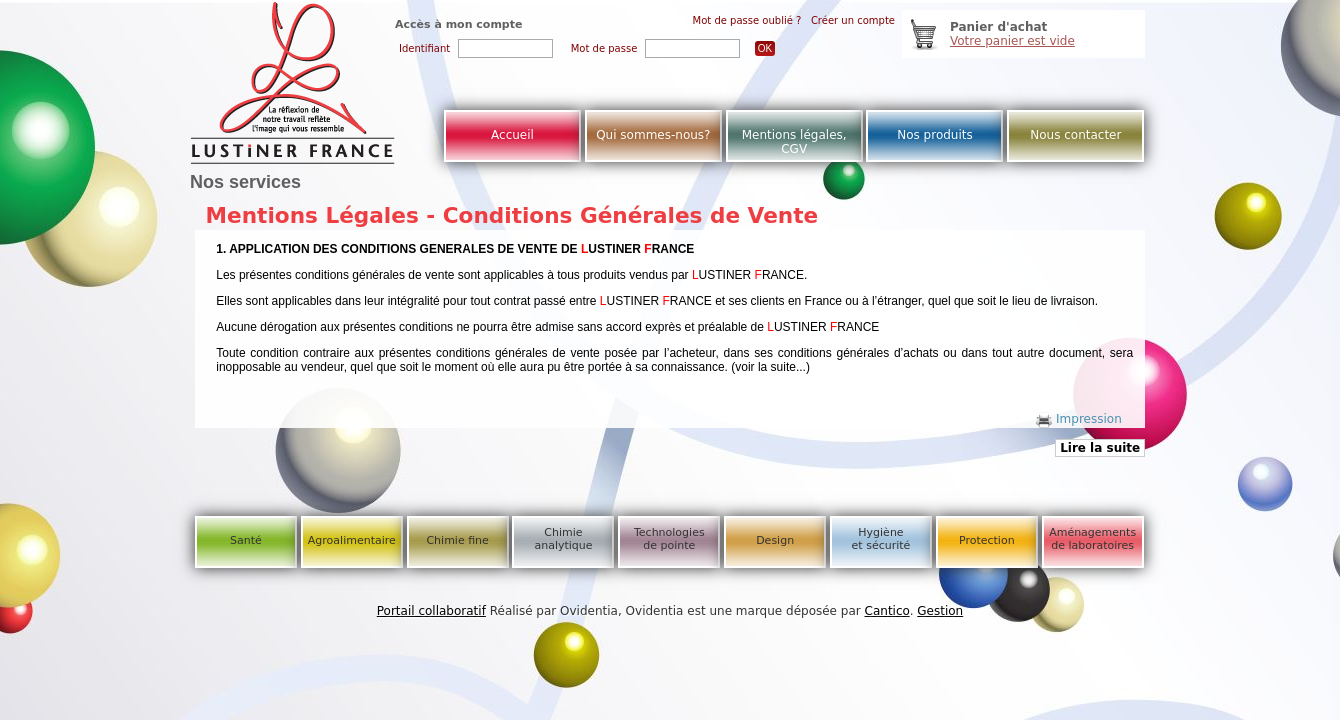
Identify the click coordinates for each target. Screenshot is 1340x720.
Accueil (512, 135)
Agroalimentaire (352, 540)
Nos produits (935, 135)
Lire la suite (1100, 448)
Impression (1079, 419)
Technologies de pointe (669, 539)
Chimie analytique (563, 539)
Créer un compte (853, 20)
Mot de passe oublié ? (747, 20)
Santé (246, 540)
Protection (987, 540)
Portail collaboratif (431, 611)
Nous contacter (1075, 135)
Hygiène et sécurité (881, 539)
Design (775, 540)
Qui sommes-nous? (653, 135)
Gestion (940, 611)
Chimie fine (457, 540)
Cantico (887, 611)
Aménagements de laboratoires (1092, 539)
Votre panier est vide (1012, 41)
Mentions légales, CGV (794, 142)
